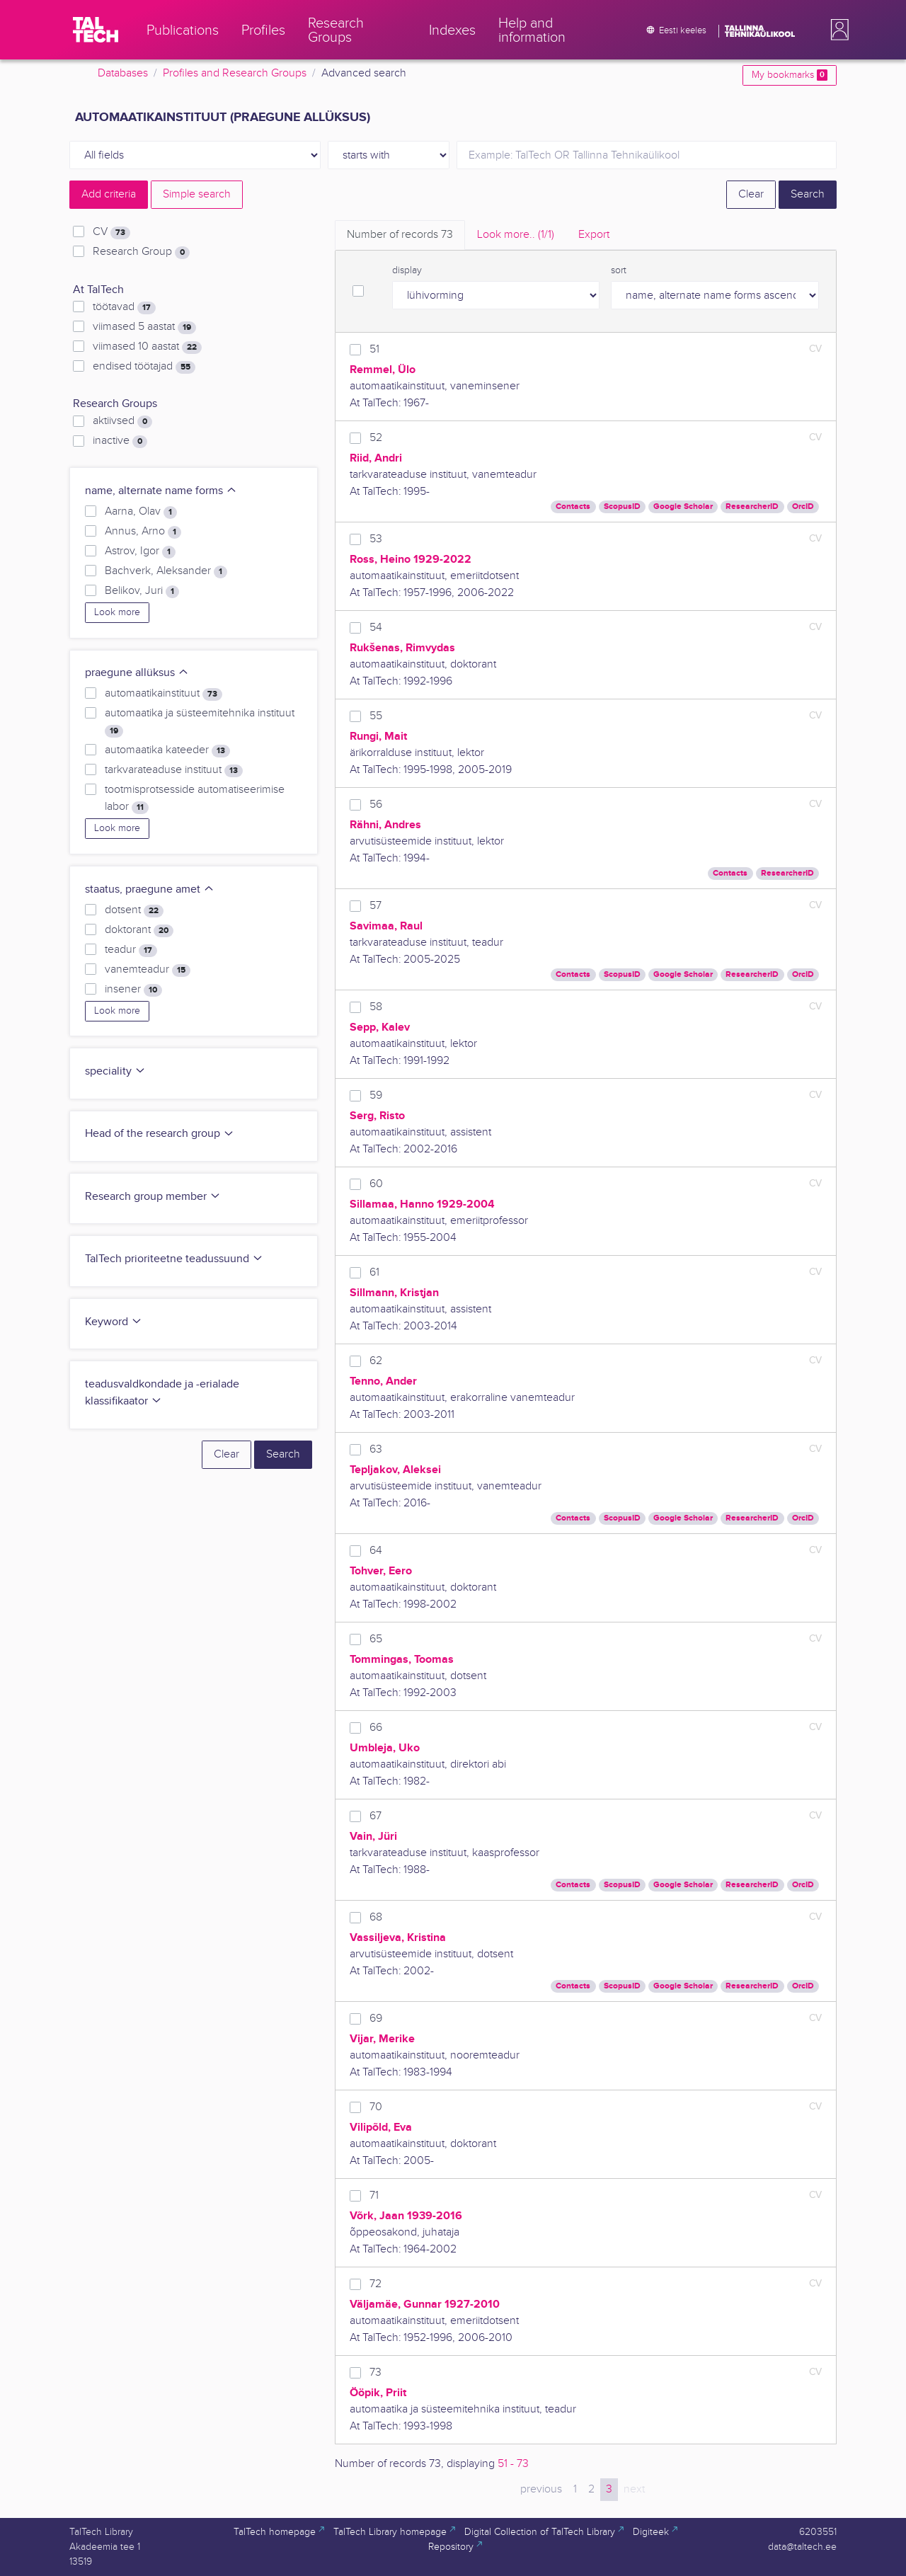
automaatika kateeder (167, 750)
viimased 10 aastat (147, 347)
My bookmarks (789, 75)
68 (375, 1917)
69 (375, 2018)
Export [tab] (593, 234)
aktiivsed (122, 421)
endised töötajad (144, 367)
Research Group (141, 252)
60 (376, 1184)
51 (374, 349)
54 (375, 627)
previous (541, 2489)
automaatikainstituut (163, 694)
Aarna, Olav (141, 512)
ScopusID (622, 506)
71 (374, 2195)
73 (375, 2372)
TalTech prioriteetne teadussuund (174, 1259)
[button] (837, 29)
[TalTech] (95, 29)
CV (111, 232)
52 (375, 438)
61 (374, 1272)
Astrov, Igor (140, 551)
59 (375, 1095)
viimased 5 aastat (144, 327)
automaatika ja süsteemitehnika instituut (199, 722)
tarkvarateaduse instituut (174, 770)
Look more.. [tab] (515, 234)
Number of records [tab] (400, 234)
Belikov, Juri (142, 591)
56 (375, 804)
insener (133, 990)
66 (375, 1727)
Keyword (113, 1322)
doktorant (139, 930)
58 (375, 1007)
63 (375, 1449)
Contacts (573, 506)
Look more (117, 612)
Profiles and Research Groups (234, 73)
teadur (131, 950)
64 (375, 1550)
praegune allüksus (137, 673)
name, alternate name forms (161, 491)
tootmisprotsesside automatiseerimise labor (195, 798)
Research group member (153, 1196)
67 (375, 1816)
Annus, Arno (143, 532)
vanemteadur (147, 970)
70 (375, 2107)
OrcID (803, 506)
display (407, 270)
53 (375, 539)
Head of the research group (159, 1133)
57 (375, 905)
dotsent (134, 910)
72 (375, 2284)
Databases (123, 73)
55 (375, 716)
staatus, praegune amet (149, 889)
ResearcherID (752, 506)
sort (618, 270)
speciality (115, 1071)
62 (375, 1361)
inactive (120, 441)
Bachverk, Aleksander (166, 571)
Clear (751, 194)
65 (375, 1639)
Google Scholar (683, 506)
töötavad (124, 307)
